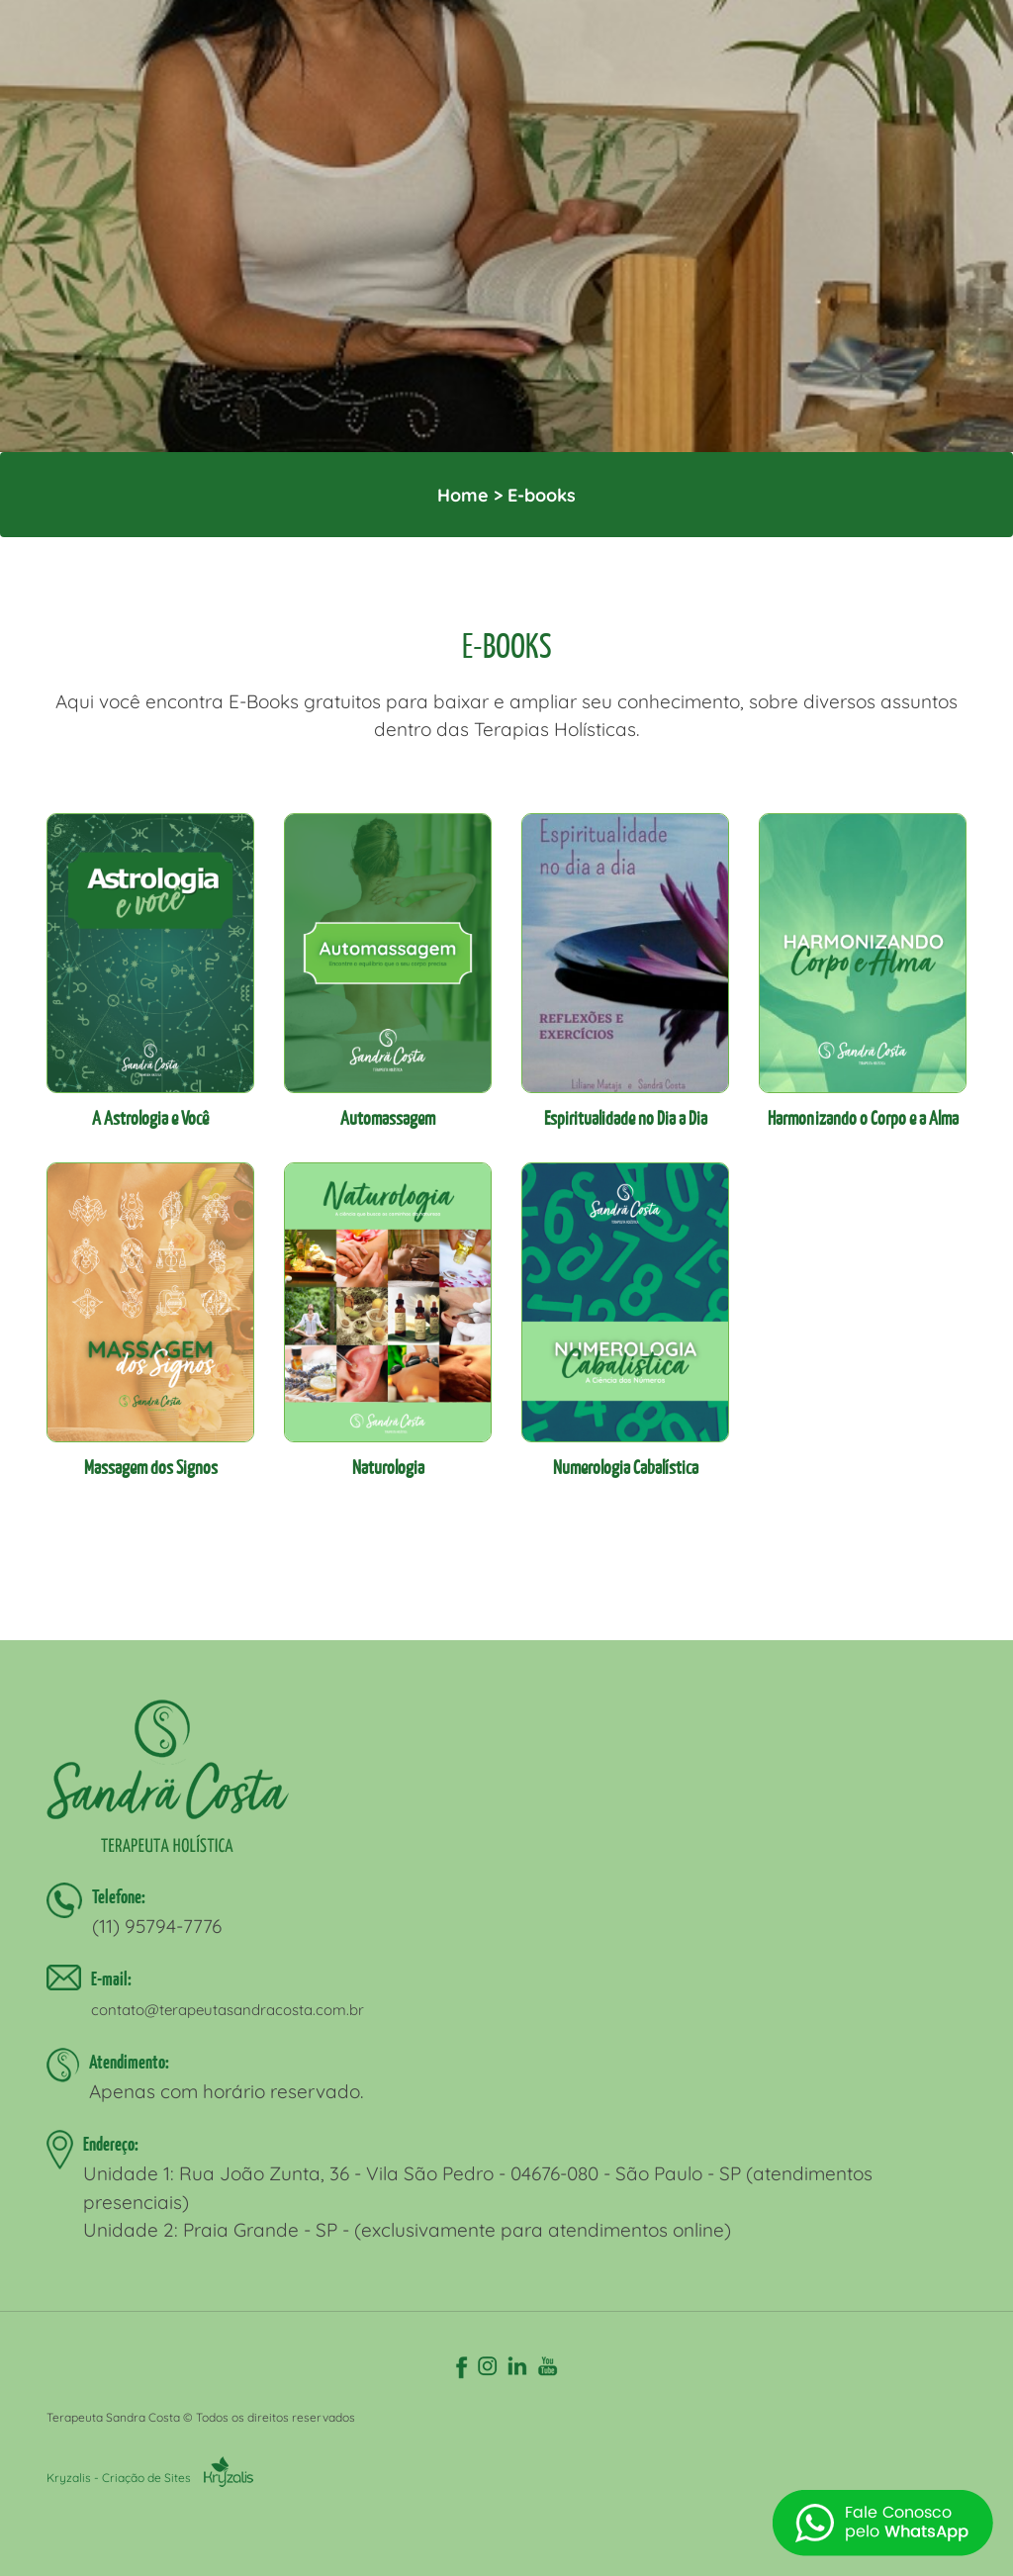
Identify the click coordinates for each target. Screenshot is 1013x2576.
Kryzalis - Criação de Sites (149, 2477)
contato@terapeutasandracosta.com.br (227, 2009)
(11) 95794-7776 (157, 1926)
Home (463, 495)
